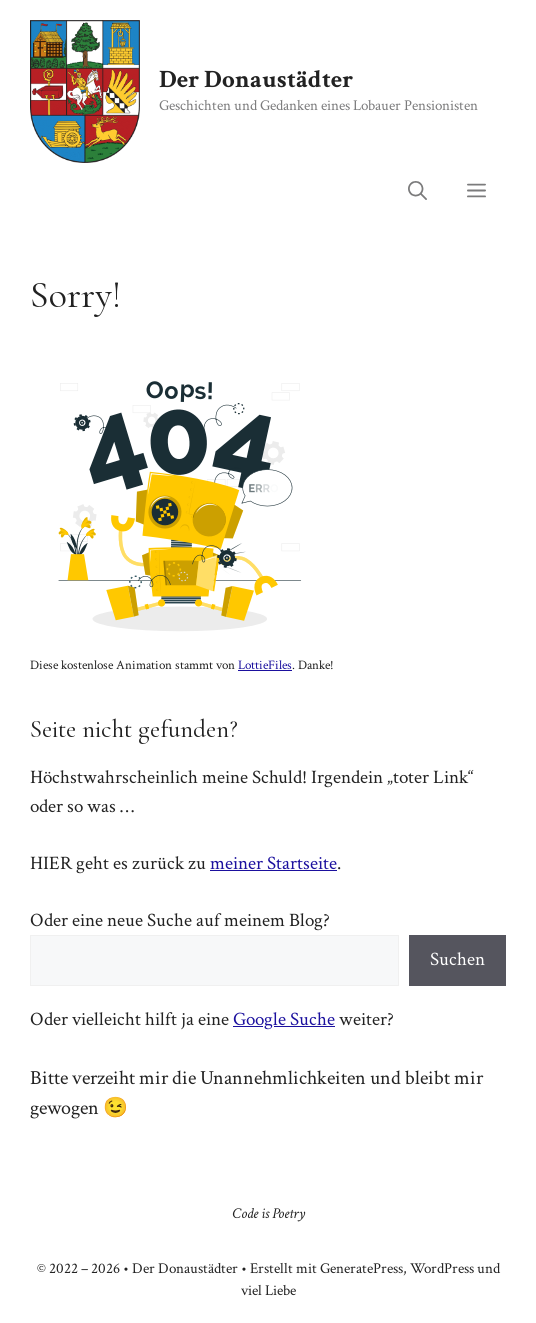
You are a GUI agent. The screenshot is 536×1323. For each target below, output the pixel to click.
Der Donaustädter (256, 79)
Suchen (457, 959)
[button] (417, 193)
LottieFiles (265, 665)
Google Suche (284, 1019)
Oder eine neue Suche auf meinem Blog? (180, 920)
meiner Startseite (273, 863)
